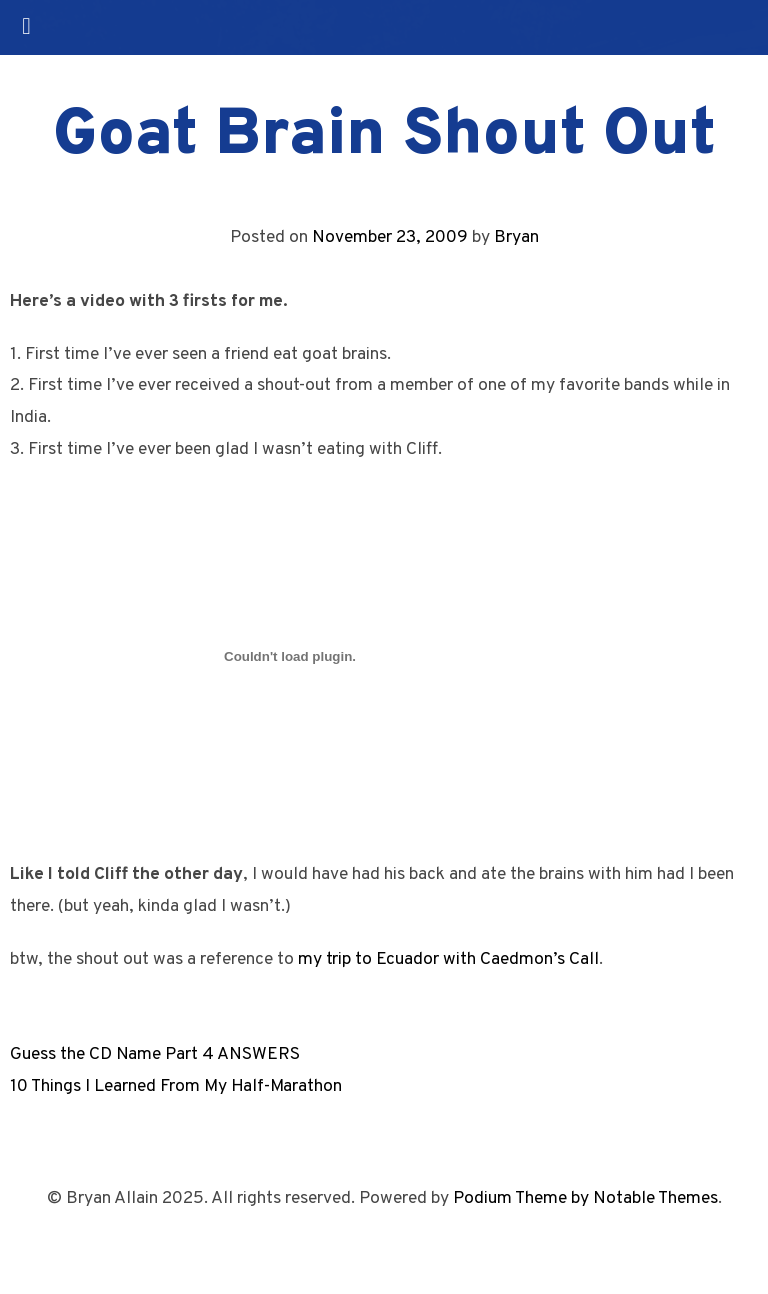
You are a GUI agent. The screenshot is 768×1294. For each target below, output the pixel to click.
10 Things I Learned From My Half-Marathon (176, 1086)
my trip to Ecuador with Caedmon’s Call (448, 959)
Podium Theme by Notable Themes (585, 1198)
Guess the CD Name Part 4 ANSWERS (155, 1054)
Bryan (516, 237)
